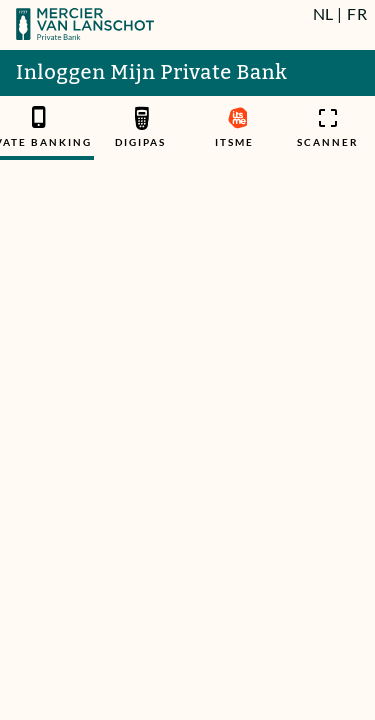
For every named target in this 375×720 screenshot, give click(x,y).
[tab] (141, 128)
